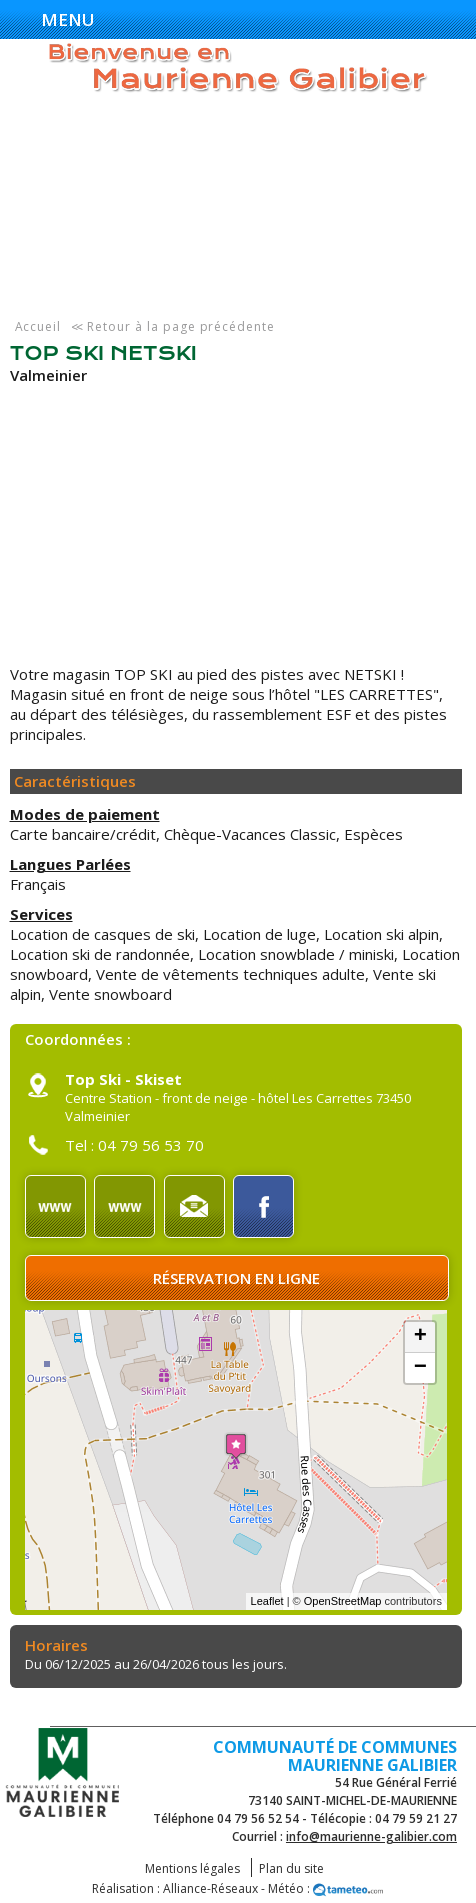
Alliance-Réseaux (210, 1888)
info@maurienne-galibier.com (371, 1836)
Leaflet (267, 1601)
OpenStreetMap (343, 1601)
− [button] (420, 1368)
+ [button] (420, 1337)
